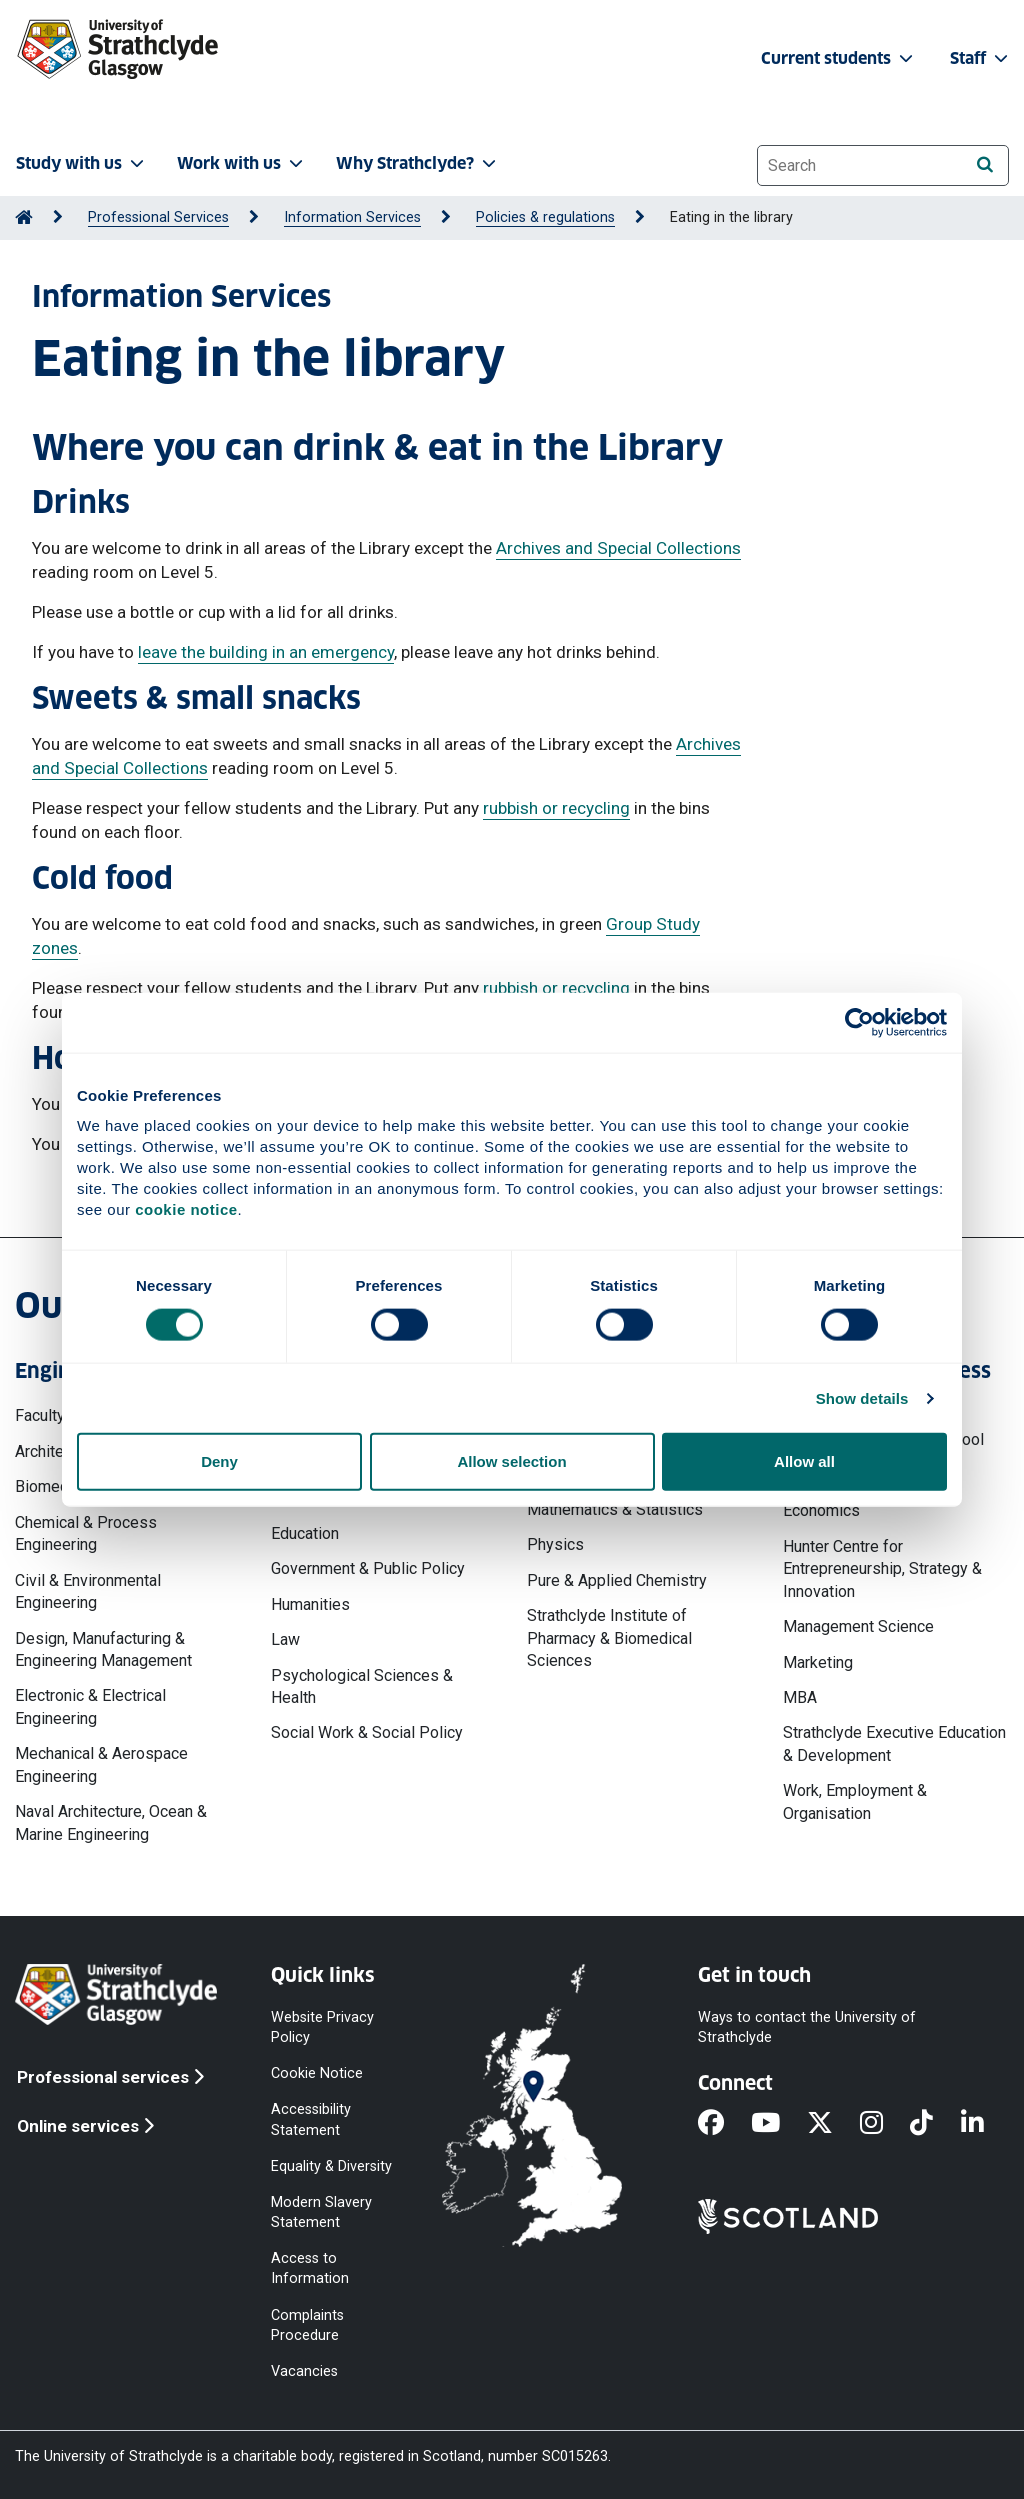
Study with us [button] (82, 163)
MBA (800, 1697)
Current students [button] (839, 58)
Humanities (310, 1604)
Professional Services (158, 217)
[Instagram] (885, 2124)
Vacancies (304, 2370)
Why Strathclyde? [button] (418, 163)
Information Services (352, 217)
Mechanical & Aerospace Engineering (101, 1764)
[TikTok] (935, 2124)
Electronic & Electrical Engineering (90, 1706)
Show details (862, 1397)
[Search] (984, 164)
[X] (833, 2124)
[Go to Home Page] (24, 217)
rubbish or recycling (556, 808)
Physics (555, 1544)
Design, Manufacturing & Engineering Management (103, 1649)
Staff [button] (981, 58)
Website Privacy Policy (322, 2027)
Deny (219, 1461)
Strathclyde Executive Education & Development (894, 1743)
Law (285, 1639)
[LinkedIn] (986, 2124)
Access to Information (310, 2268)
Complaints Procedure (307, 2324)
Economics (821, 1510)
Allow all (804, 1461)
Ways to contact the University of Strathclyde (807, 2027)
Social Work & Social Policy (367, 1732)
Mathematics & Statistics (615, 1509)
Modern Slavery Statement (321, 2211)
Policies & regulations (545, 217)
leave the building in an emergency (266, 652)
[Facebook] (724, 2124)
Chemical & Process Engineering (86, 1533)
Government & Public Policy (368, 1568)
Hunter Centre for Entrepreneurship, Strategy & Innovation (882, 1569)
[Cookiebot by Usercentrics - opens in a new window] (859, 1022)
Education (305, 1533)
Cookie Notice (317, 2073)
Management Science (858, 1626)
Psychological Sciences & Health (362, 1686)
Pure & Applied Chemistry (617, 1580)
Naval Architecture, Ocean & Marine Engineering (111, 1822)
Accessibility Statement (311, 2119)
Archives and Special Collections (618, 548)
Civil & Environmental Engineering (88, 1591)
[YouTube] (779, 2124)
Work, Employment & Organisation (855, 1801)
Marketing (818, 1662)
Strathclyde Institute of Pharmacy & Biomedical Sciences (609, 1638)
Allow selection (511, 1461)
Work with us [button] (242, 163)
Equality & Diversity (331, 2165)
